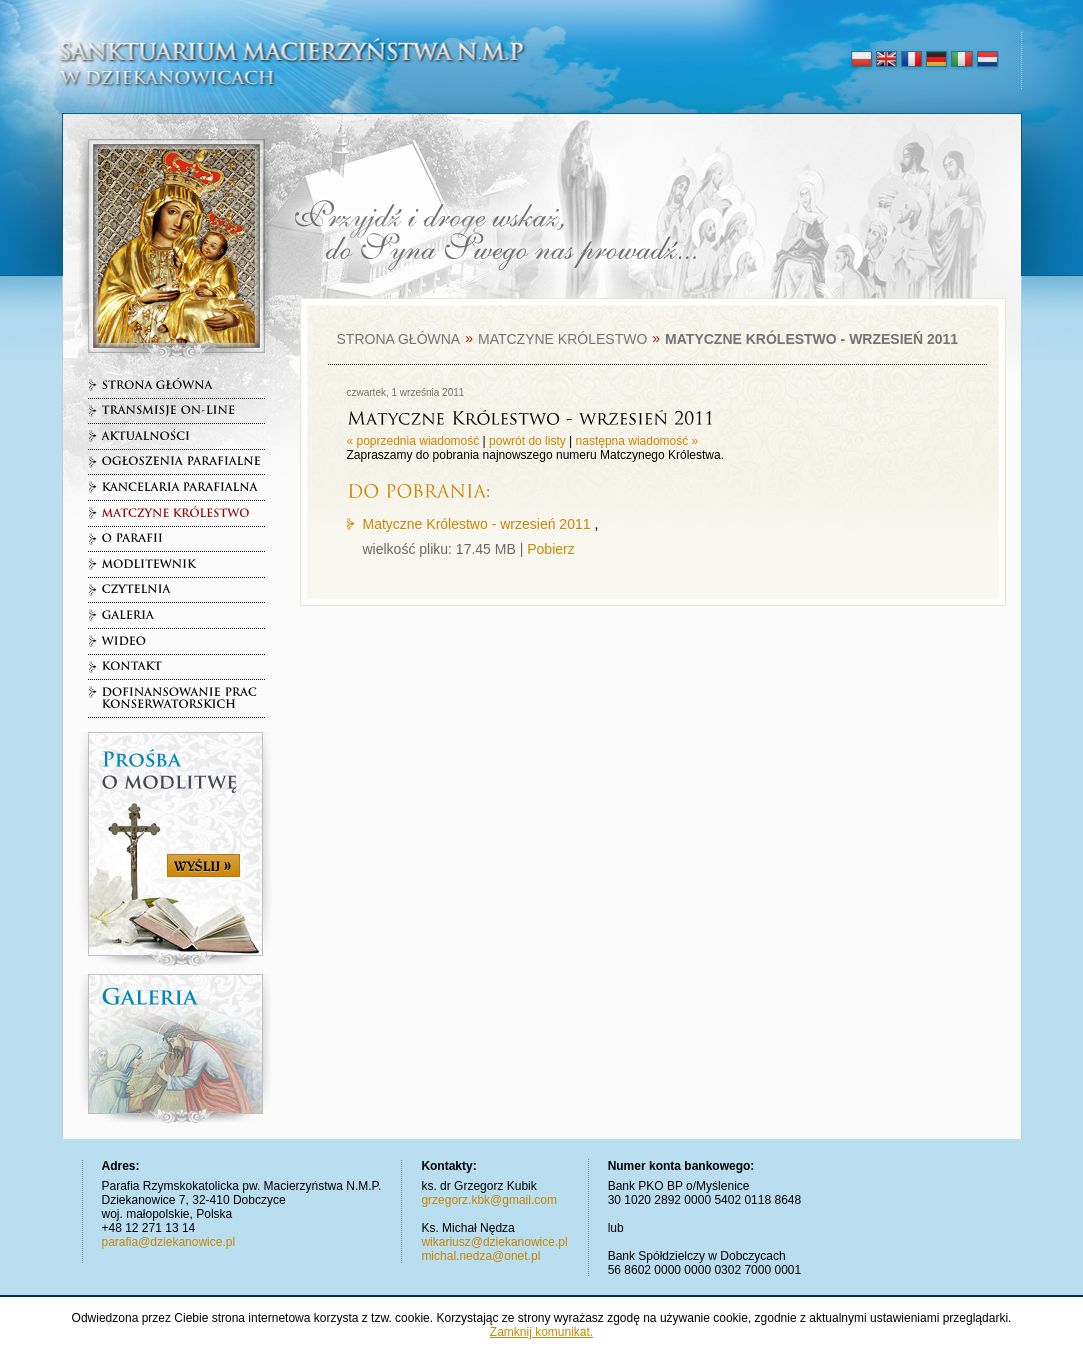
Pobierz (550, 549)
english (886, 60)
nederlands (986, 60)
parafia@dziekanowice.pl (169, 1242)
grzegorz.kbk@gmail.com (489, 1200)
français (911, 60)
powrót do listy (527, 441)
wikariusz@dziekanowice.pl (494, 1242)
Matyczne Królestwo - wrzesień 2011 (477, 524)
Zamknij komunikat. (541, 1332)
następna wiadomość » (637, 441)
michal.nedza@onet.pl (480, 1256)
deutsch (936, 60)
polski (861, 60)
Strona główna (399, 339)
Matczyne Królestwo (562, 339)
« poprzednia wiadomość (413, 441)
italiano (961, 60)
